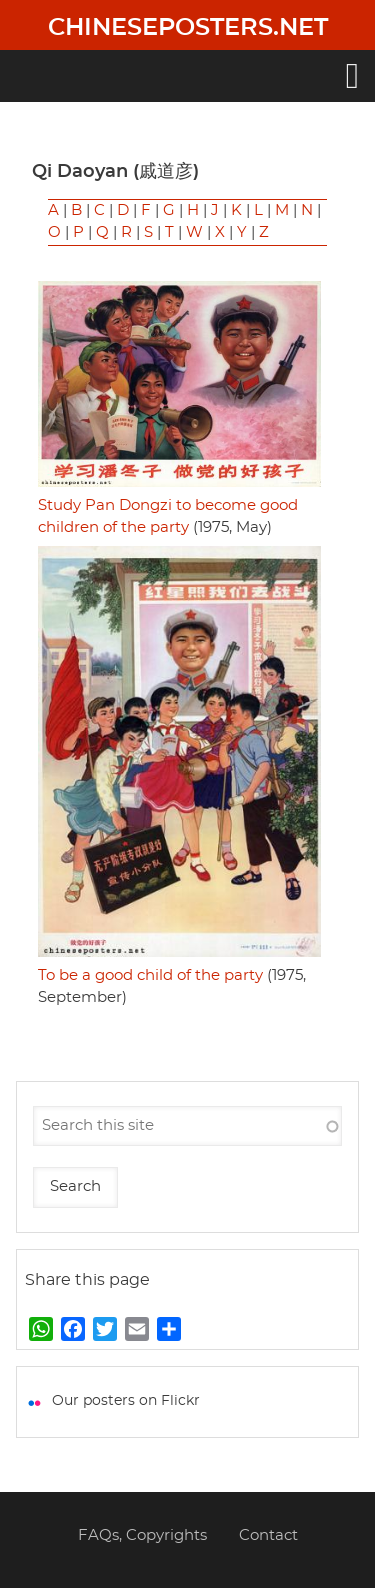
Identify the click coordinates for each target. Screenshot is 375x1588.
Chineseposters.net (188, 28)
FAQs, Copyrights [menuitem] (142, 1535)
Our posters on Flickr (126, 1401)
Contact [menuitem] (268, 1535)
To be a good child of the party (150, 975)
